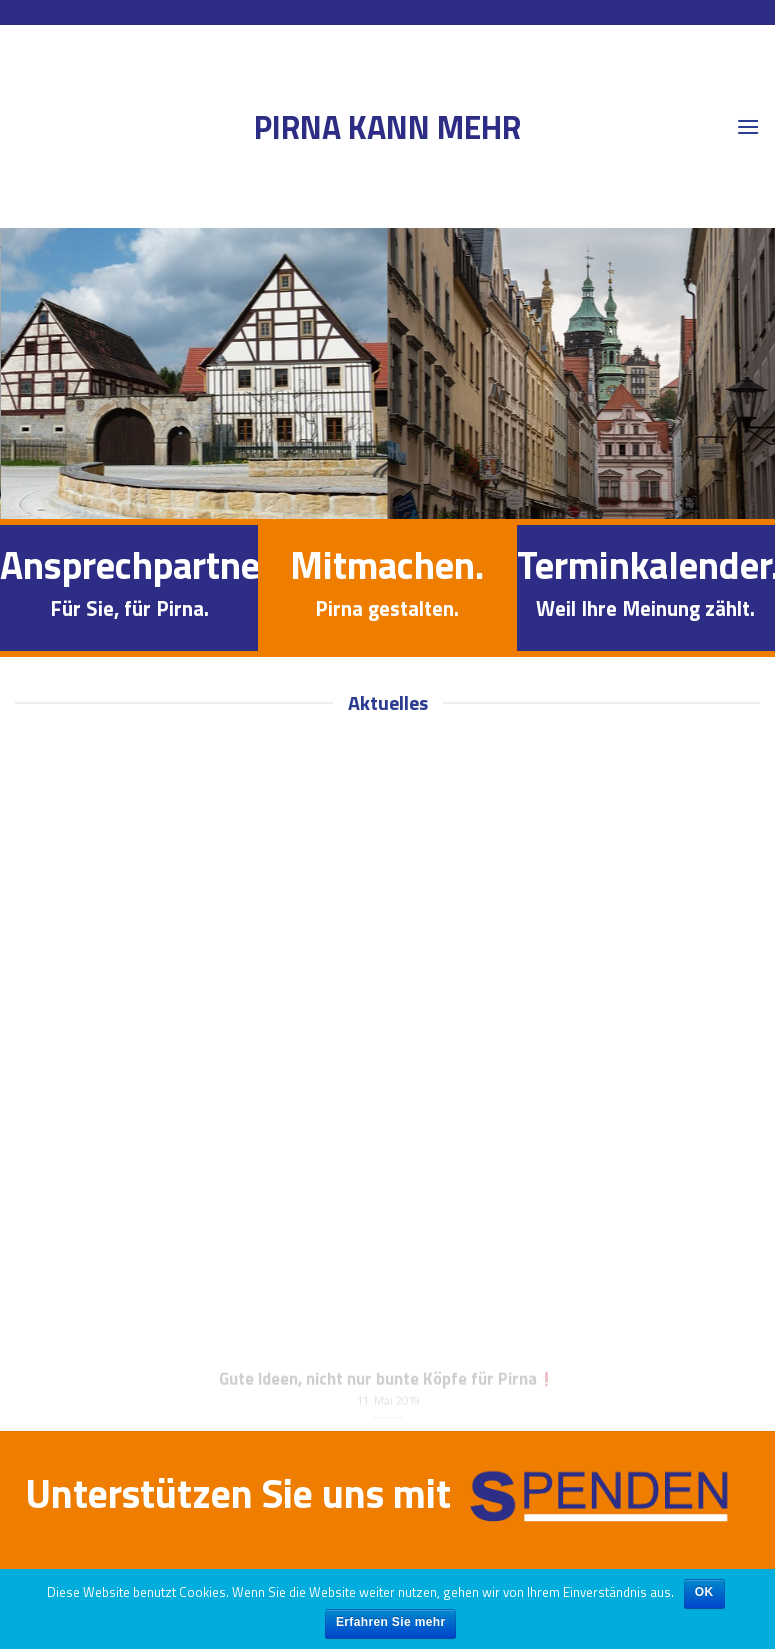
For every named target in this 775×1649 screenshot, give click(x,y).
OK (704, 1592)
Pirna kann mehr (387, 127)
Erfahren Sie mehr (391, 1622)
